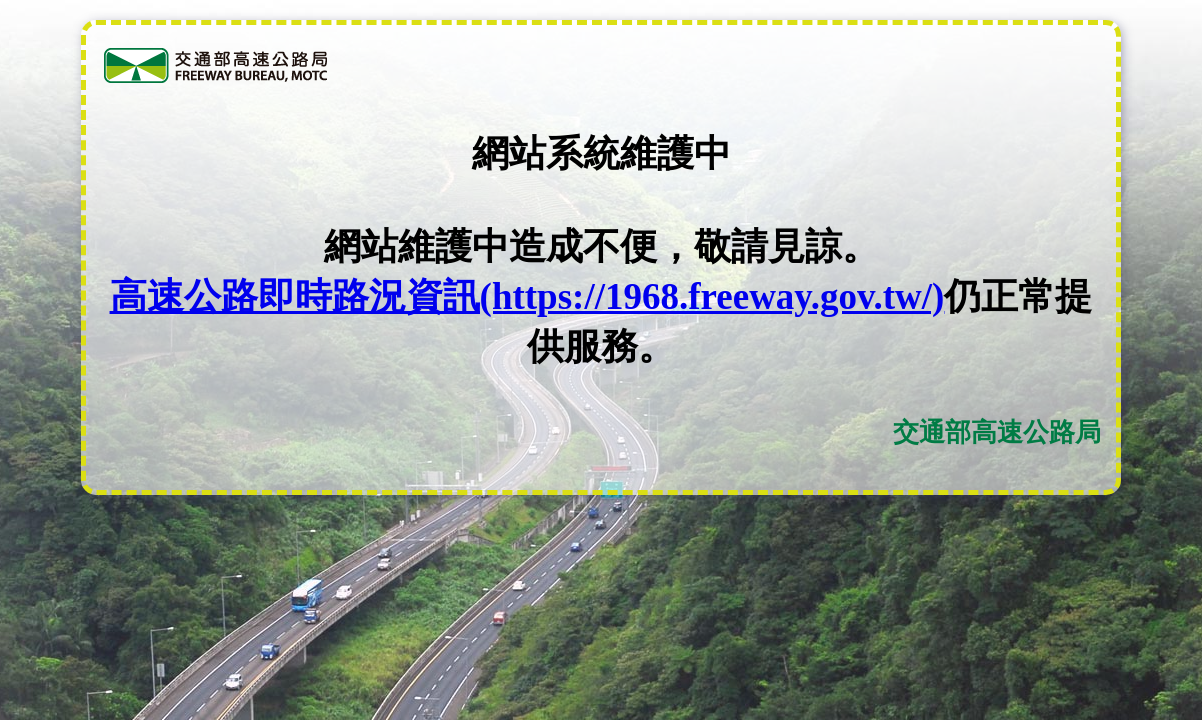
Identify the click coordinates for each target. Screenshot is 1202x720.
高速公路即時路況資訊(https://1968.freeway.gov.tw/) (527, 296)
